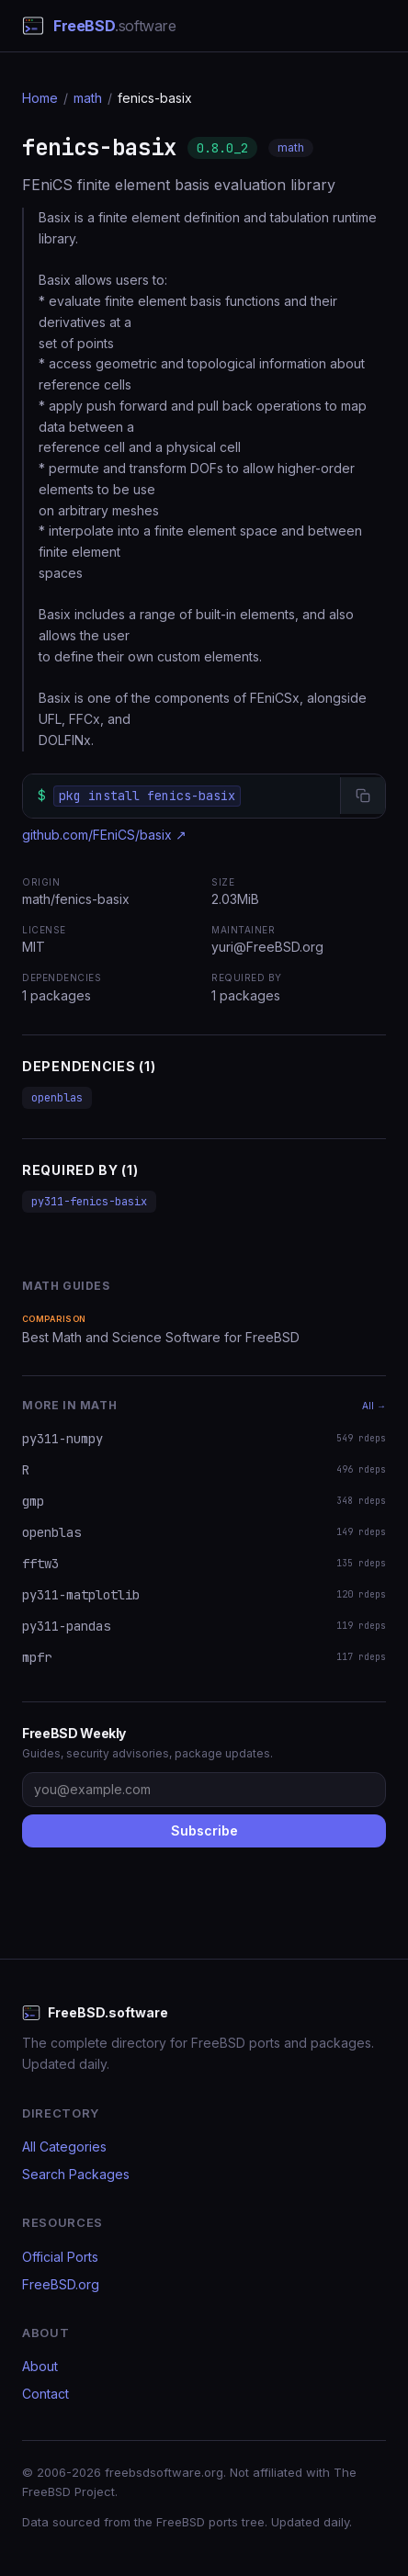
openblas (57, 1097)
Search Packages (76, 2174)
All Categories (64, 2146)
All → (374, 1405)
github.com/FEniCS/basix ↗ (104, 834)
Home (40, 98)
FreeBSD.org (60, 2284)
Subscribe (204, 1830)
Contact (45, 2393)
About (40, 2366)
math (88, 98)
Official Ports (60, 2257)
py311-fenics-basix (89, 1201)
